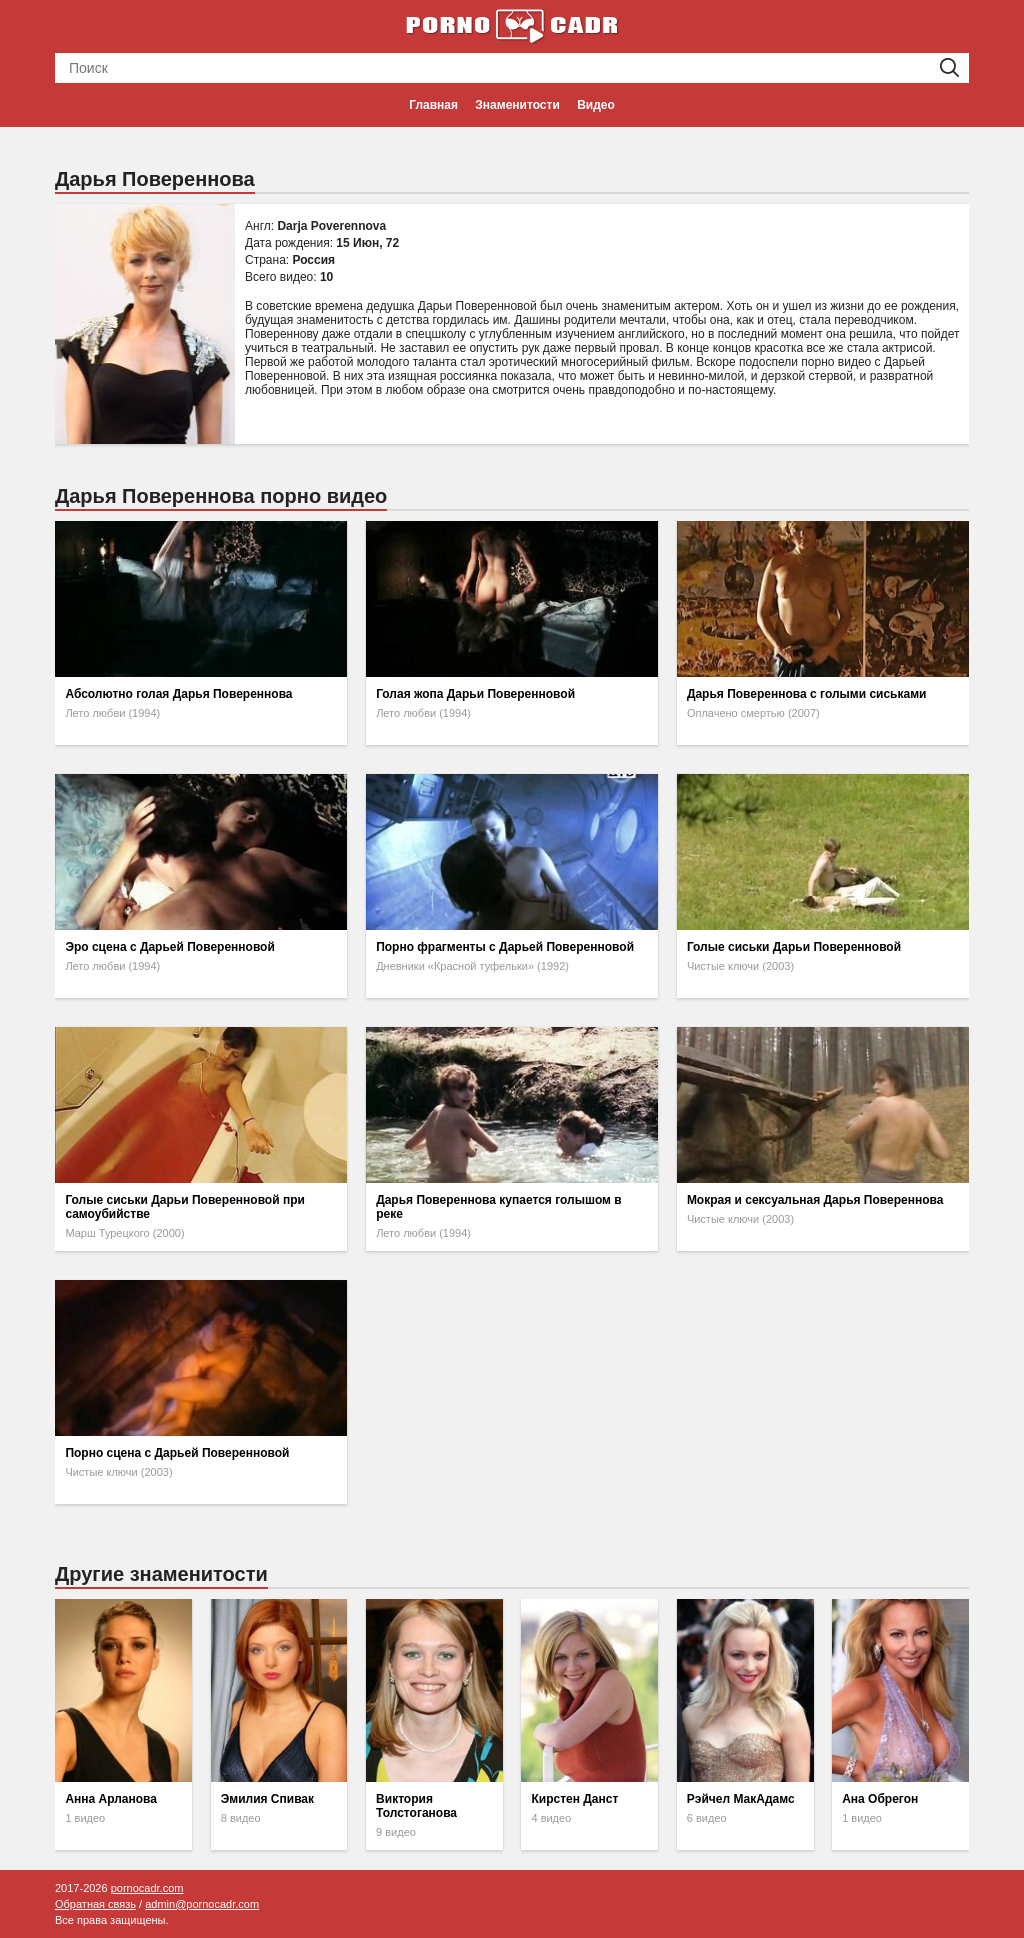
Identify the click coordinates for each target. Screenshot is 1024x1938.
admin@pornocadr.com (202, 1904)
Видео (596, 105)
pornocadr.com (147, 1888)
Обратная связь (95, 1904)
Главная (433, 105)
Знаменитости (517, 105)
